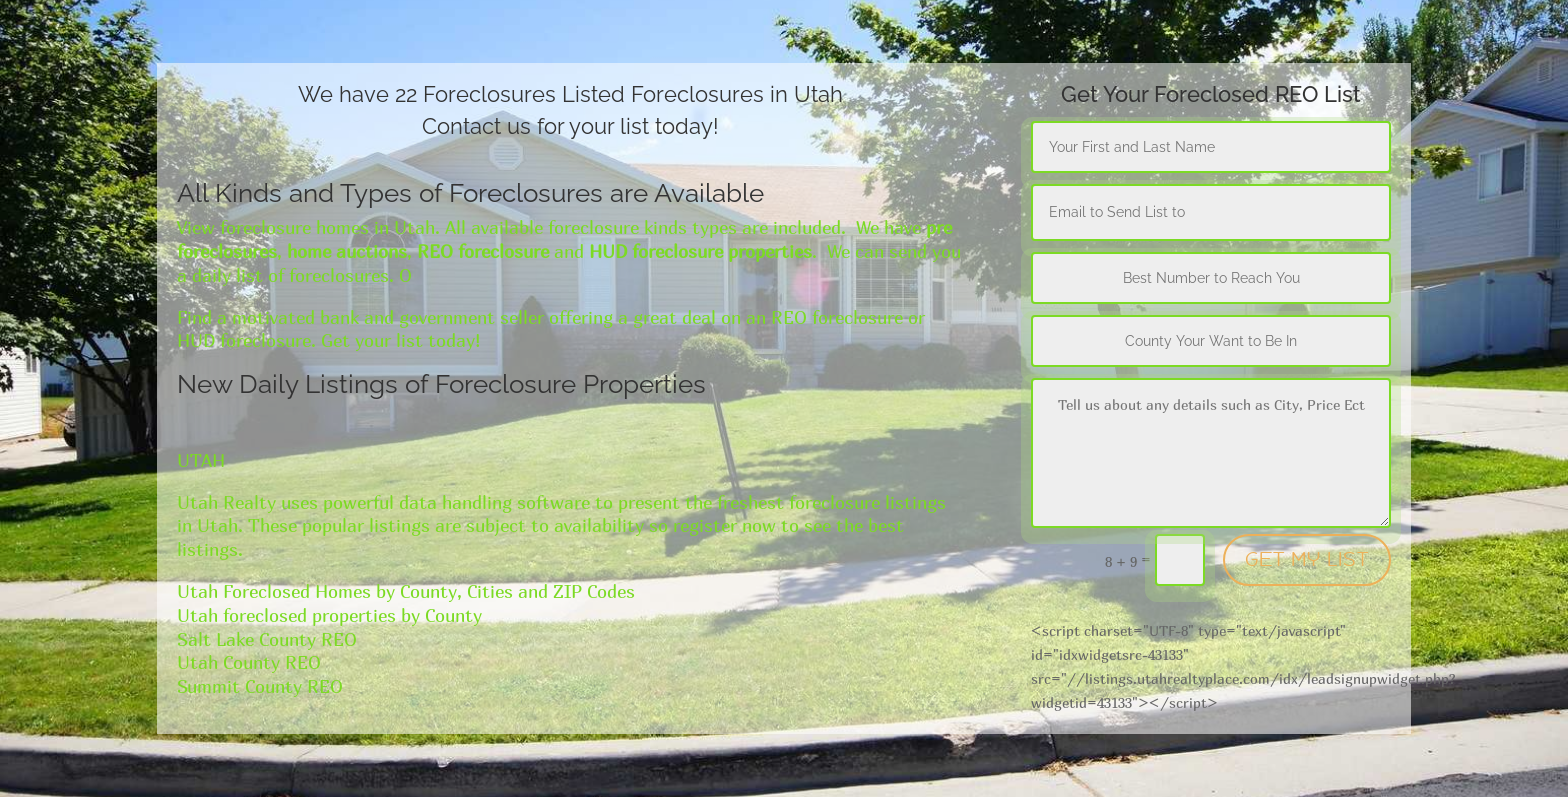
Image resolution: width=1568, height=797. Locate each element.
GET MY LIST (1307, 559)
